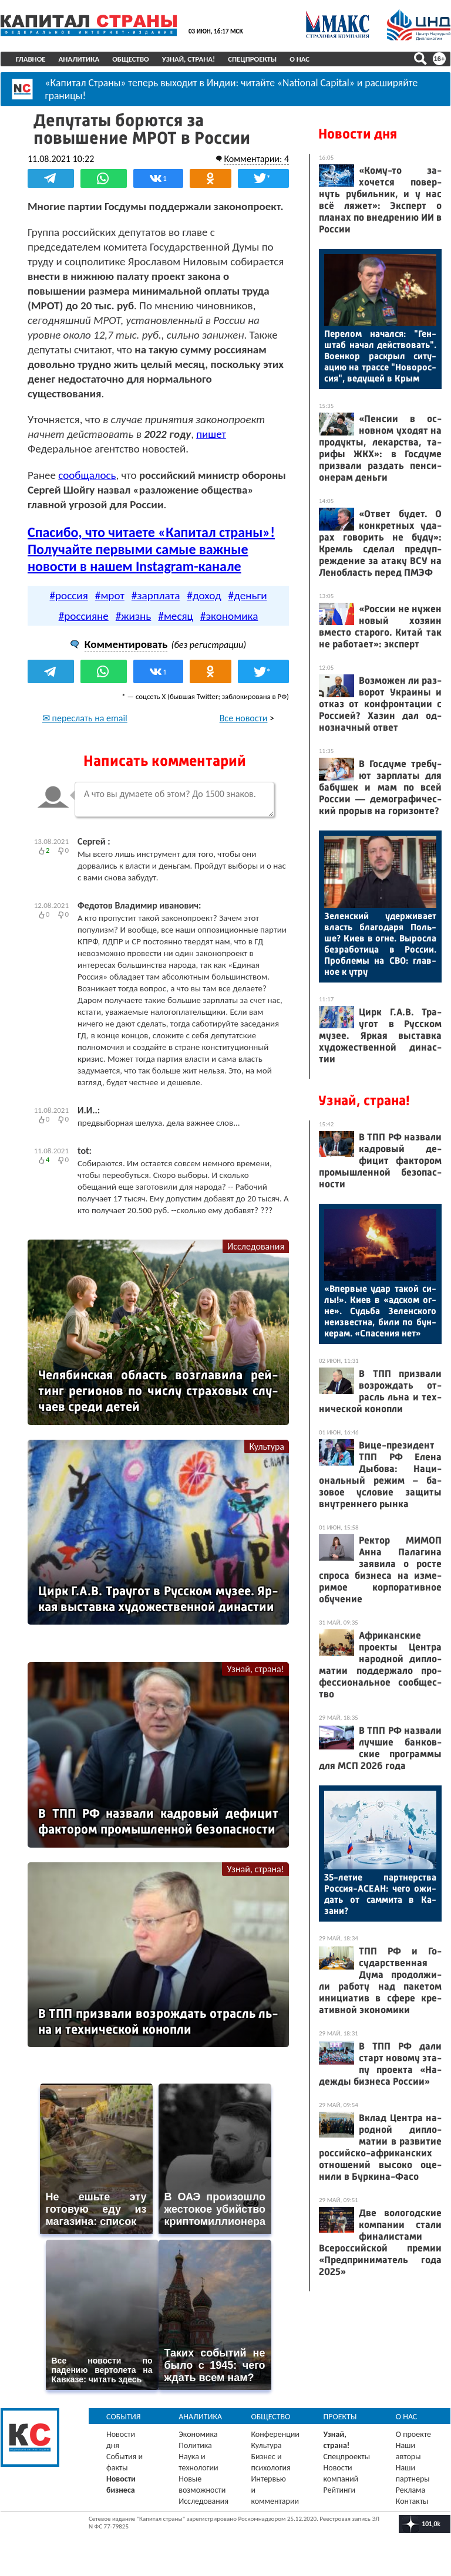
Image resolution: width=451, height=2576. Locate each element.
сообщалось (87, 475)
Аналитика (79, 59)
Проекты (340, 2417)
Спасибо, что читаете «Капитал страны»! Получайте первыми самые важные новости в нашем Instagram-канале (151, 549)
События (123, 2417)
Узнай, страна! (189, 59)
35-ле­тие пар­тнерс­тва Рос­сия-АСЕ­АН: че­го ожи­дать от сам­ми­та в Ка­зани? (380, 1894)
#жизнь (134, 616)
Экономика (198, 2434)
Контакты (412, 2501)
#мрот (109, 595)
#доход (204, 595)
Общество (130, 59)
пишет (211, 434)
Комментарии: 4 (256, 158)
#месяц (175, 616)
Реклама (411, 2490)
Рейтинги (339, 2490)
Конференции (275, 2434)
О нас (299, 59)
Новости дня (357, 134)
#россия (68, 595)
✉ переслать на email (84, 718)
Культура (266, 1446)
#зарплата (156, 595)
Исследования (255, 1246)
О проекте (413, 2434)
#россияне (84, 616)
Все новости (244, 718)
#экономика (229, 616)
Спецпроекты (252, 59)
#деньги (247, 595)
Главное (31, 59)
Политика (195, 2445)
